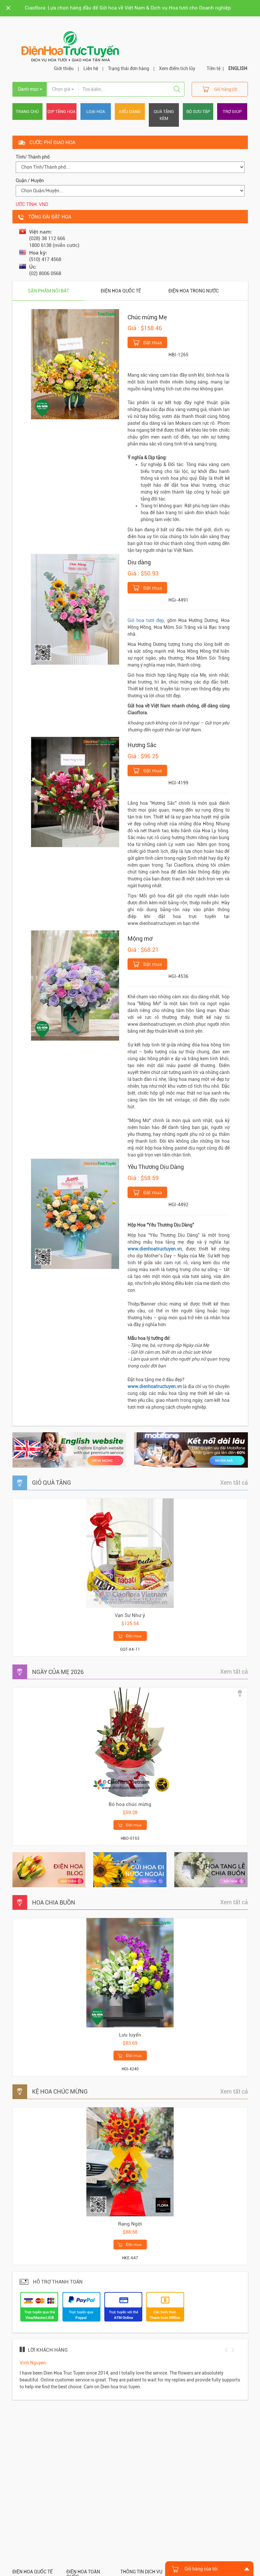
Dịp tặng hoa (61, 111)
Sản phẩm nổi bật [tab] (48, 290)
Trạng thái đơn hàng (128, 68)
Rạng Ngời (130, 2224)
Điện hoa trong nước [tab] (193, 290)
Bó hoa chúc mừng (130, 1804)
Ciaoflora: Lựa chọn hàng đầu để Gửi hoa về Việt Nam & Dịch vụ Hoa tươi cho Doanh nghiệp (128, 8)
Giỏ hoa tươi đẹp (146, 620)
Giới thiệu (64, 68)
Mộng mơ (140, 938)
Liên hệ (90, 68)
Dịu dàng (139, 562)
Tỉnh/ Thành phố (33, 157)
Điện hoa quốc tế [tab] (121, 290)
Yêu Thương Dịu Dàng (156, 1166)
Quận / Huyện (30, 180)
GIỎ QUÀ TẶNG (51, 1482)
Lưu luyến (130, 2035)
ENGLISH (237, 68)
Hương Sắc (142, 745)
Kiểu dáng (130, 111)
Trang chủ (27, 111)
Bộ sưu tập (198, 111)
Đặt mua (147, 342)
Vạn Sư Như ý (130, 1615)
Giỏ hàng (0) (219, 88)
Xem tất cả (234, 1482)
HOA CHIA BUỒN (53, 1902)
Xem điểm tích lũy (177, 68)
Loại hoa (95, 111)
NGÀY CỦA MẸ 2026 (58, 1671)
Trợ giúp (232, 111)
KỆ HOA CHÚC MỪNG (60, 2091)
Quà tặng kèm (164, 115)
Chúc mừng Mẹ (147, 317)
